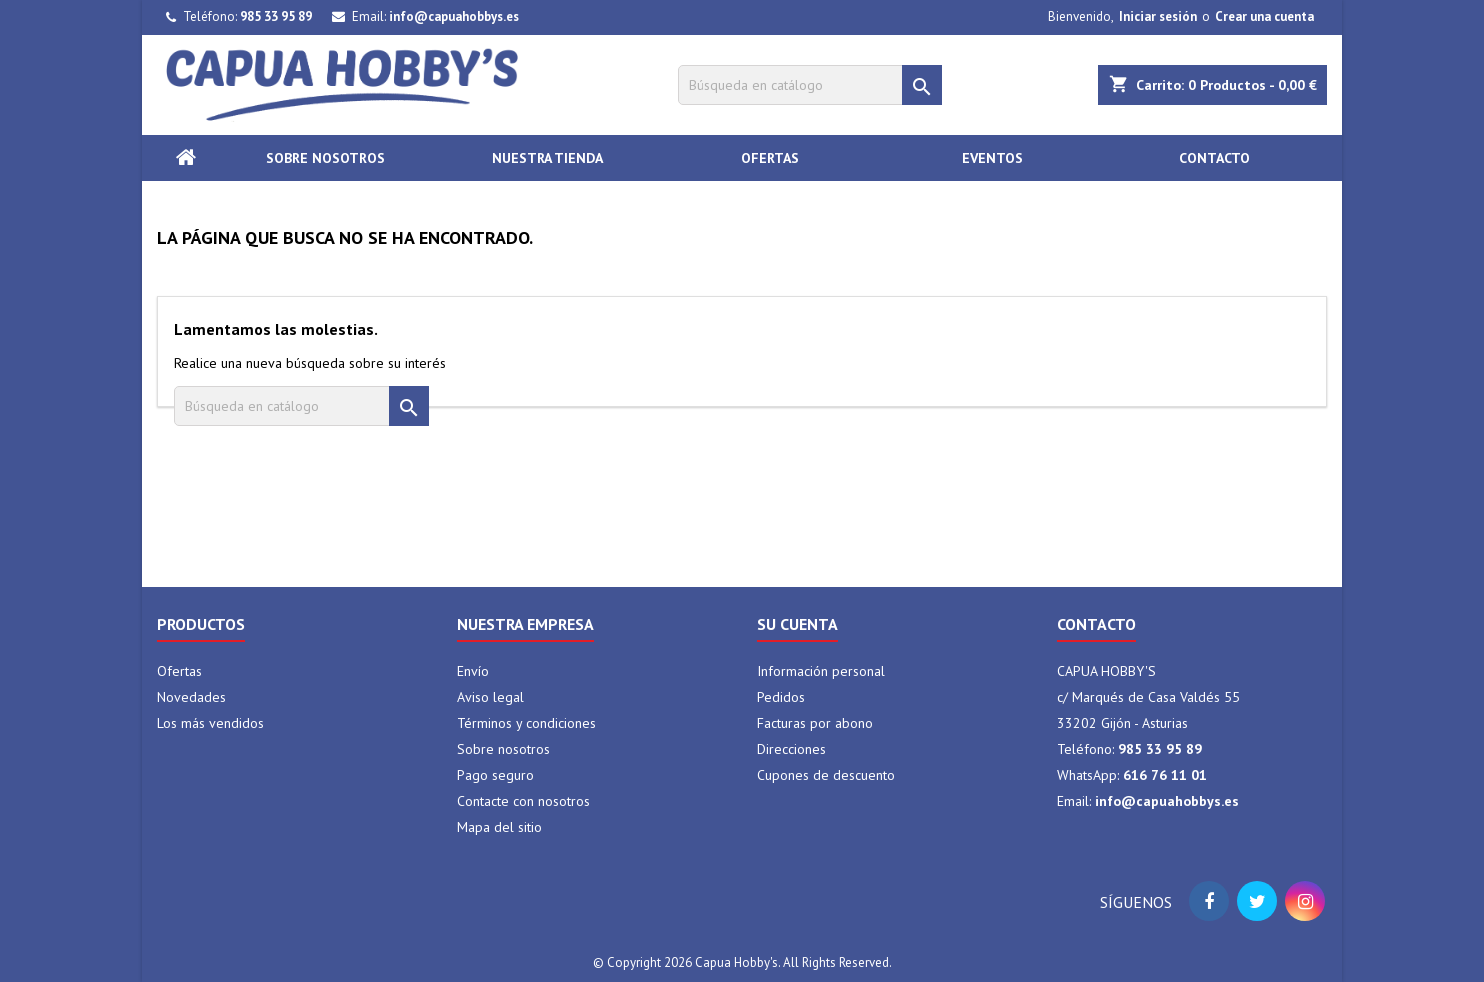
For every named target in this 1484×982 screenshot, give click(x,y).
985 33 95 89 (276, 16)
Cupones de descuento (826, 775)
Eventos (992, 158)
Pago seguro (495, 775)
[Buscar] (810, 85)
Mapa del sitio (499, 827)
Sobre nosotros (325, 158)
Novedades (191, 697)
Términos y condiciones (526, 723)
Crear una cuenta (1264, 16)
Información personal (821, 671)
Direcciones (791, 749)
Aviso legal (490, 697)
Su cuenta (797, 624)
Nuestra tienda (547, 158)
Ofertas (770, 158)
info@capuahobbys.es (454, 16)
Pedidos (781, 697)
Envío (473, 671)
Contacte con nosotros (523, 801)
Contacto (1214, 158)
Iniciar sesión (1158, 16)
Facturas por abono (815, 723)
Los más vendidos (210, 723)
